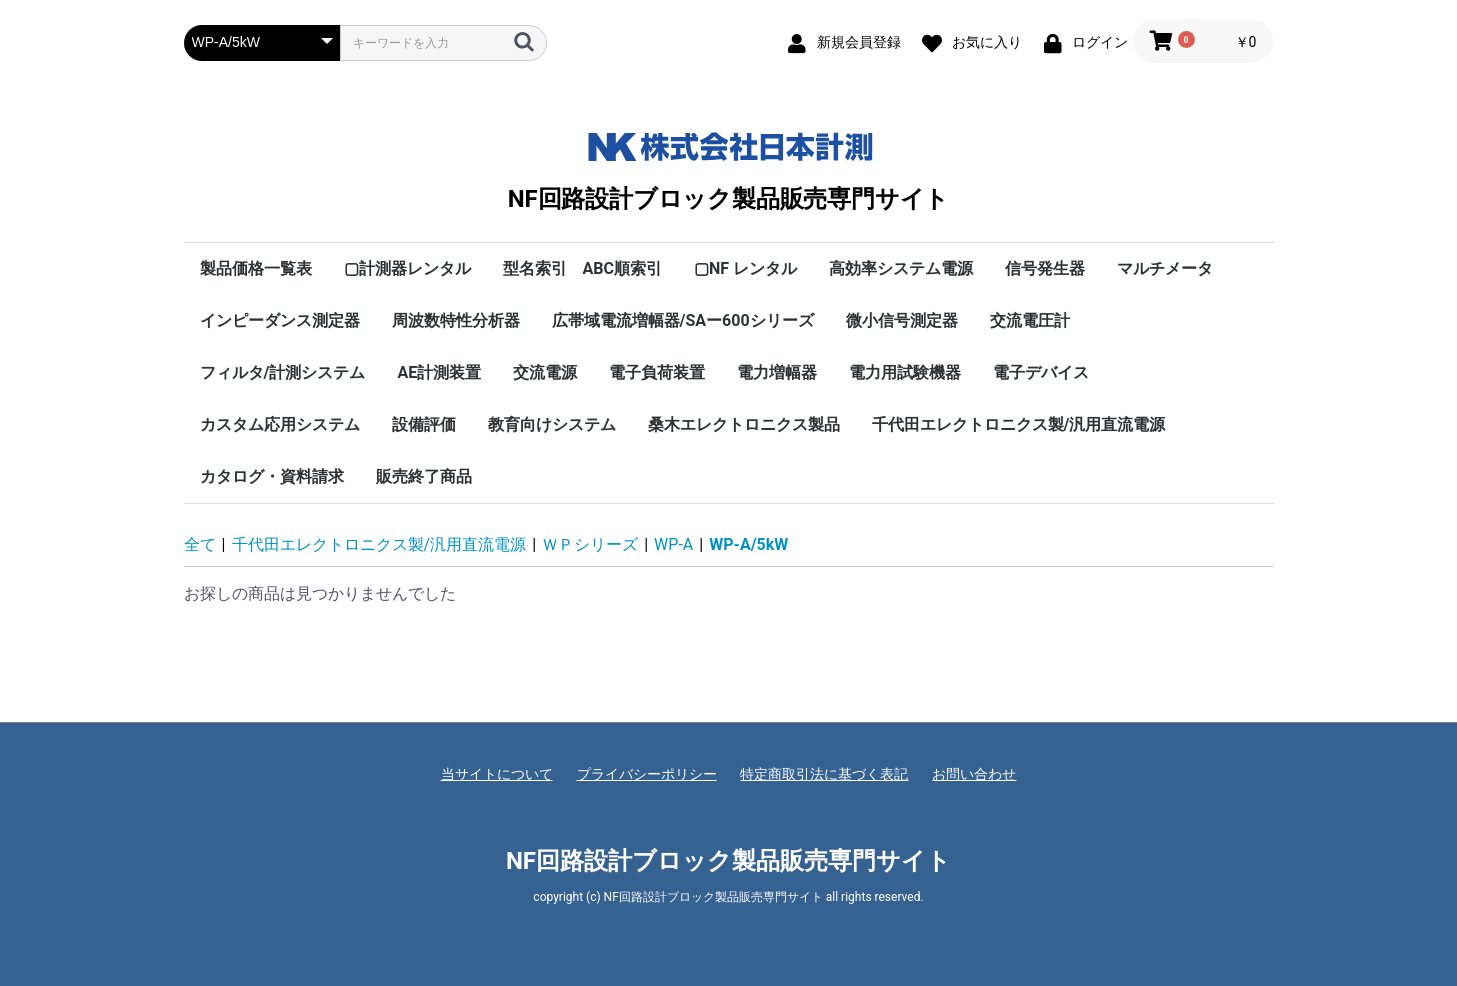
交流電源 (545, 372)
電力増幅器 (777, 372)
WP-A (673, 544)
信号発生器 (1045, 268)
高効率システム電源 (901, 268)
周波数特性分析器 (456, 320)
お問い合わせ (974, 774)
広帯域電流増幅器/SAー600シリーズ (683, 320)
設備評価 (424, 424)
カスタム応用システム (280, 424)
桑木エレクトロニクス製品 (744, 424)
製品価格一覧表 (256, 268)
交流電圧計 (1030, 320)
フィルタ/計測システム (283, 372)
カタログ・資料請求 (272, 476)
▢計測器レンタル (407, 268)
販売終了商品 (424, 476)
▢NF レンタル (745, 268)
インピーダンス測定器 (280, 320)
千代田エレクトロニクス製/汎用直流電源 (1019, 424)
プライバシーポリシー (647, 774)
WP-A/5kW (748, 544)
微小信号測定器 (902, 320)
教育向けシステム (552, 424)
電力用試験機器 (905, 372)
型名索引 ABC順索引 (582, 268)
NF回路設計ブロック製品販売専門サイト (728, 167)
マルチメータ (1165, 268)
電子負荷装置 (657, 372)
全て (200, 544)
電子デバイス (1041, 372)
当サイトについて (497, 774)
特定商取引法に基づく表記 (824, 774)
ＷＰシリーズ (590, 544)
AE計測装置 (439, 372)
